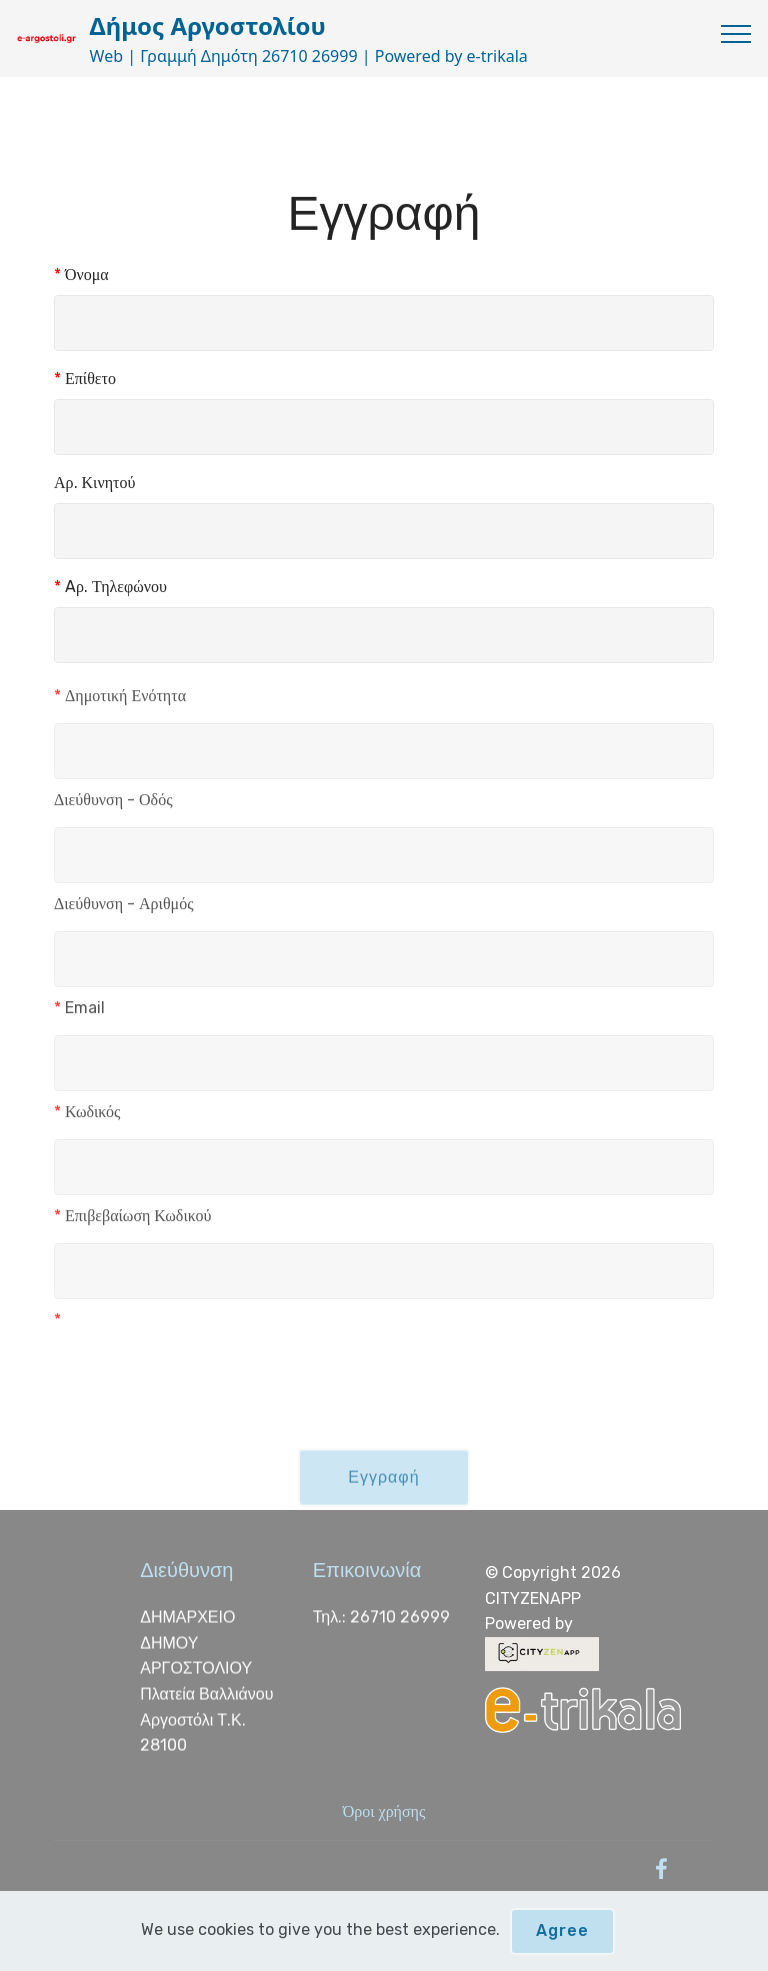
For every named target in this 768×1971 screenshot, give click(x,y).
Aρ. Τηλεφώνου (110, 587)
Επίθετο (85, 379)
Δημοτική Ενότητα (120, 701)
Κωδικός (87, 1117)
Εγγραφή (383, 1490)
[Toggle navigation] (736, 33)
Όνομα (81, 275)
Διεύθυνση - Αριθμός (123, 909)
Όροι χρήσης (384, 1811)
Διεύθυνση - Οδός (113, 805)
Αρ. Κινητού (94, 483)
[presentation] (206, 1374)
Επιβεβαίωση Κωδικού (132, 1221)
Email (79, 1013)
